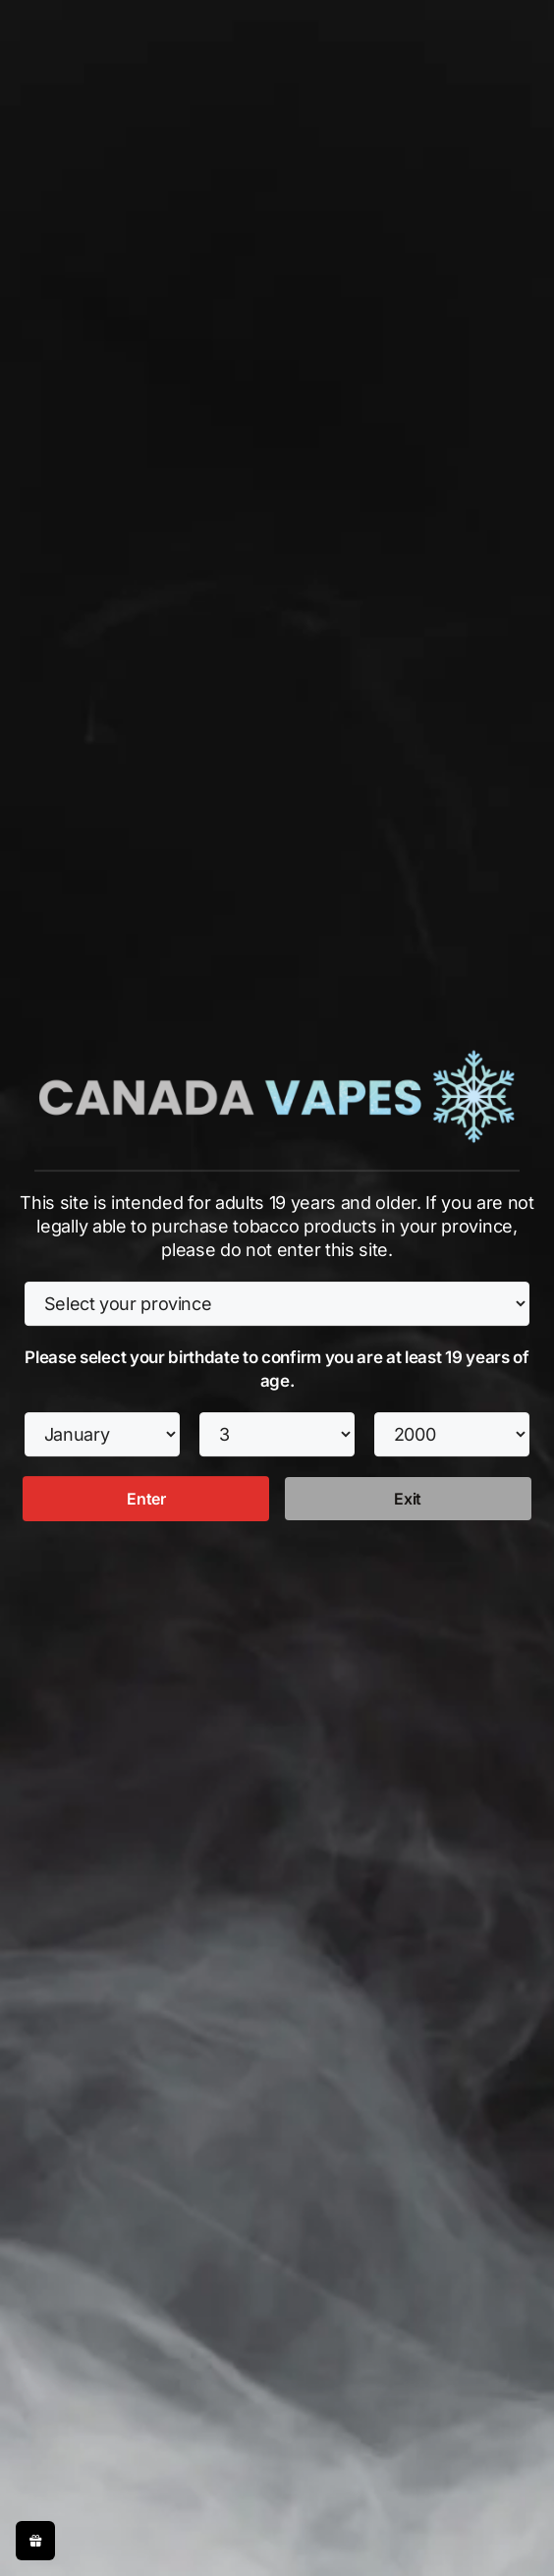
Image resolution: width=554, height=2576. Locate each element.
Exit (407, 1498)
